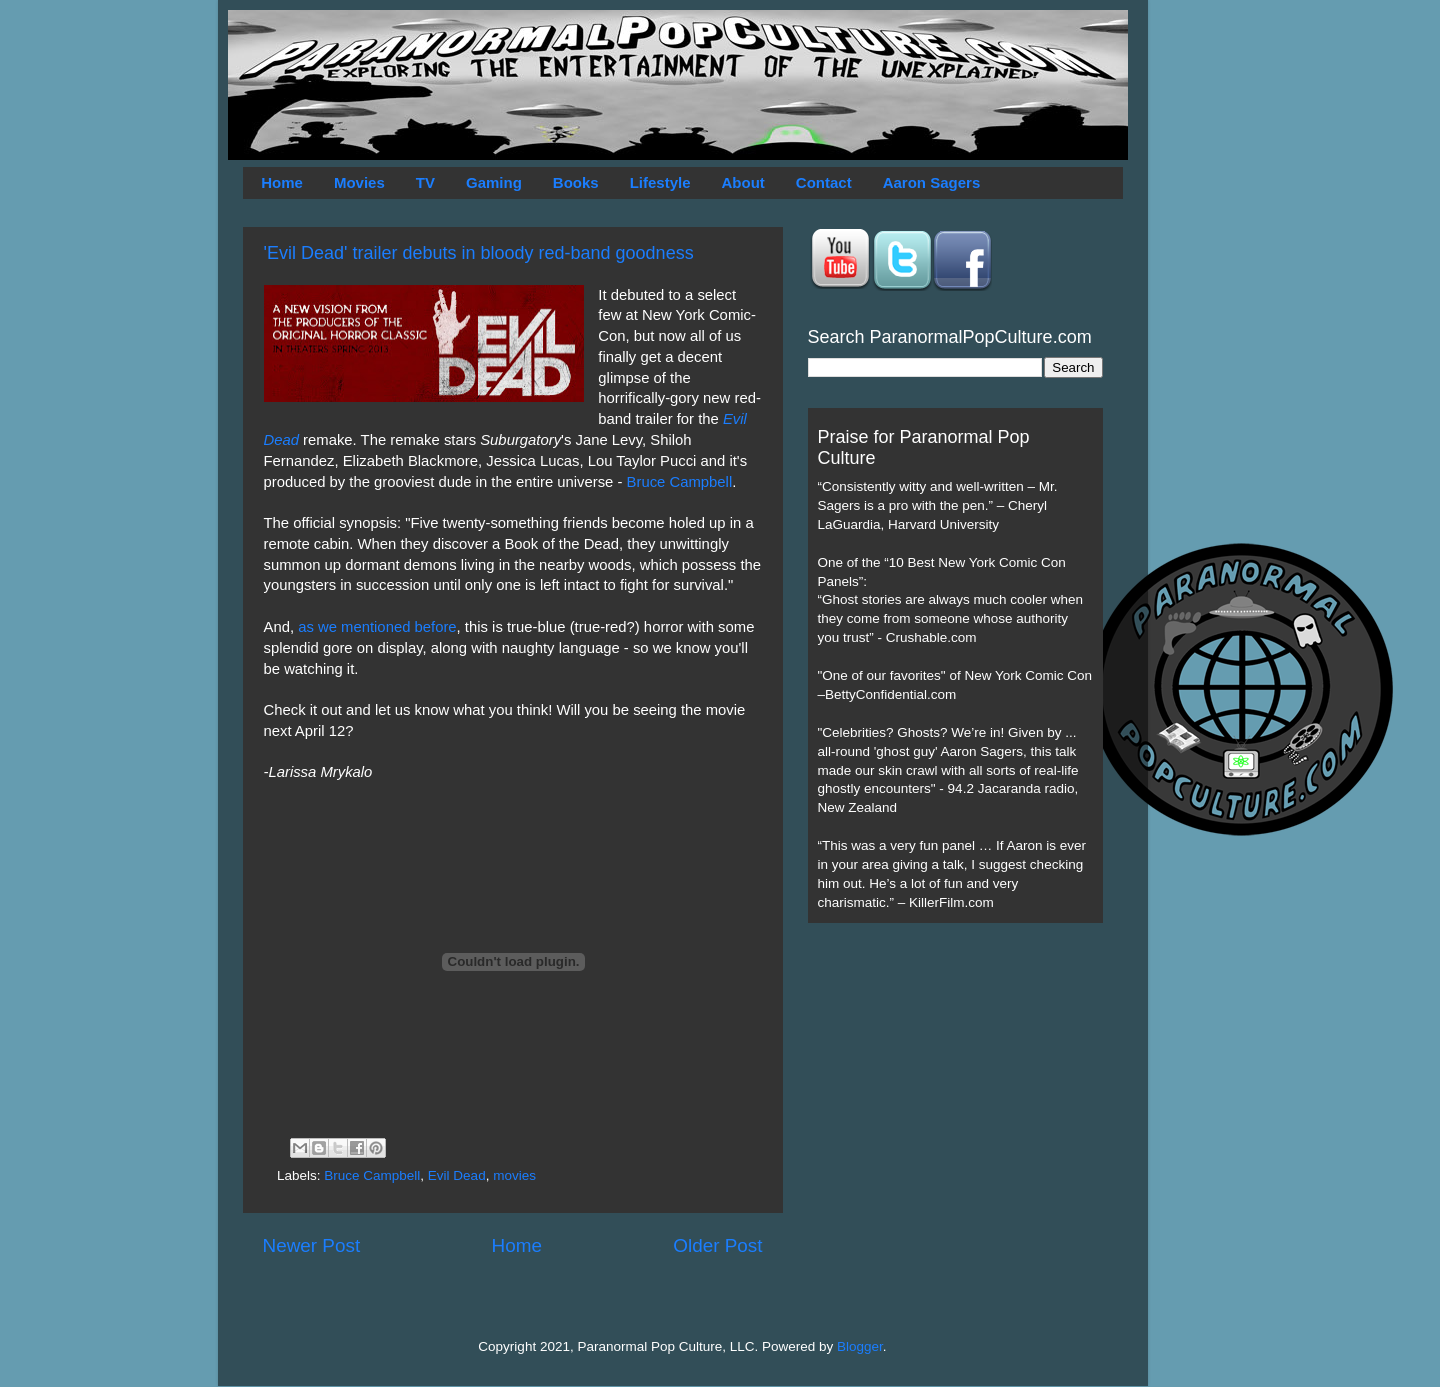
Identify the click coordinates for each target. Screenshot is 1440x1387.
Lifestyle (660, 182)
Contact (824, 182)
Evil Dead (457, 1175)
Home (282, 182)
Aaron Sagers (932, 182)
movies (514, 1175)
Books (576, 182)
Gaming (494, 182)
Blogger (860, 1346)
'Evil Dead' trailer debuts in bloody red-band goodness (479, 253)
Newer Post (312, 1245)
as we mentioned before (377, 627)
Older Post (717, 1245)
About (743, 182)
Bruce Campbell (680, 482)
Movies (359, 182)
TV (425, 182)
